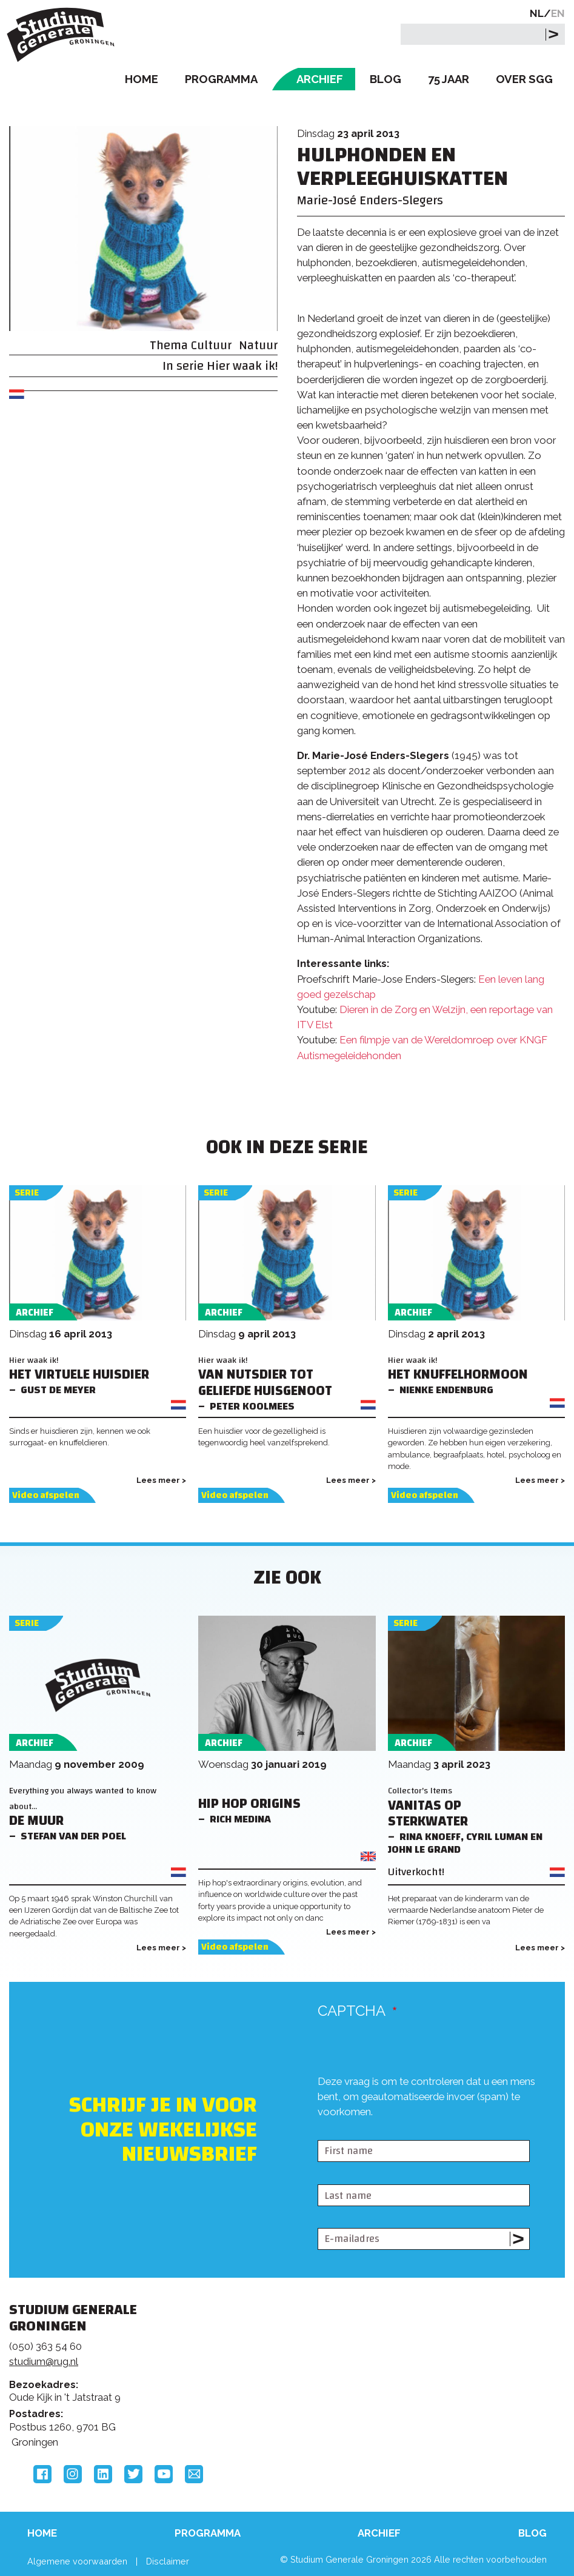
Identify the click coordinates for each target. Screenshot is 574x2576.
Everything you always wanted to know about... (82, 1798)
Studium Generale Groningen (63, 35)
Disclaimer (167, 2561)
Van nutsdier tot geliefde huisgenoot (265, 1382)
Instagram (73, 2474)
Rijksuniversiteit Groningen (455, 2346)
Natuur (258, 345)
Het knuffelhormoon (458, 1374)
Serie (27, 1192)
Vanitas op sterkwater (428, 1814)
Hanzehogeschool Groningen (455, 2396)
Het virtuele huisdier (79, 1374)
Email (194, 2474)
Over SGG (524, 79)
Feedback (280, 2363)
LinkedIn (103, 2474)
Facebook (42, 2474)
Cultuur (211, 345)
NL (537, 13)
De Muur (36, 1820)
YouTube (164, 2474)
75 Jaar (448, 79)
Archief (319, 79)
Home (141, 79)
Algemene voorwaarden (77, 2561)
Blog (385, 79)
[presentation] (410, 2130)
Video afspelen (45, 1495)
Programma (221, 79)
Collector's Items (420, 1790)
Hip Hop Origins (249, 1803)
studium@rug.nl (43, 2361)
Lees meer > (161, 1480)
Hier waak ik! (242, 366)
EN (558, 13)
